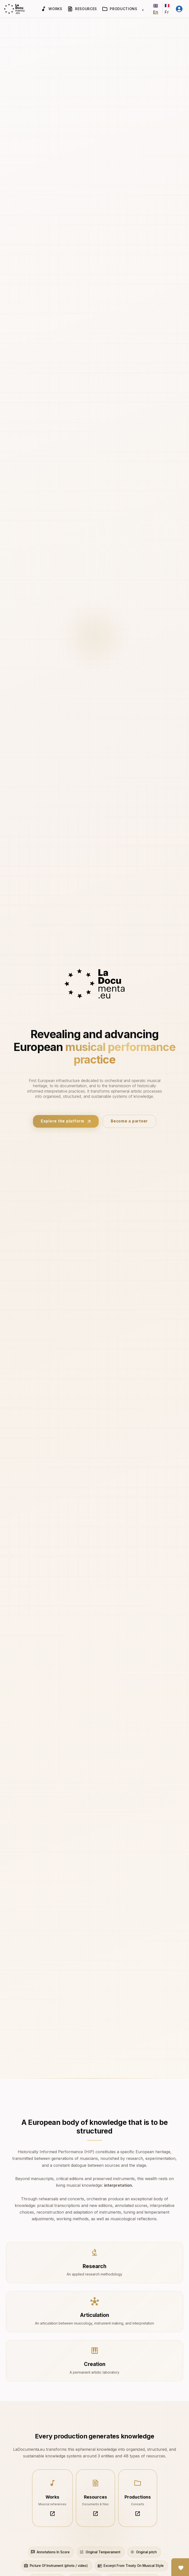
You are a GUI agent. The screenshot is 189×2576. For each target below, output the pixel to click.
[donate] (180, 2567)
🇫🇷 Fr (167, 9)
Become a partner (129, 1121)
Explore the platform (66, 1121)
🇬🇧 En (155, 9)
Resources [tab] (82, 9)
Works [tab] (51, 9)
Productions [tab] (119, 9)
